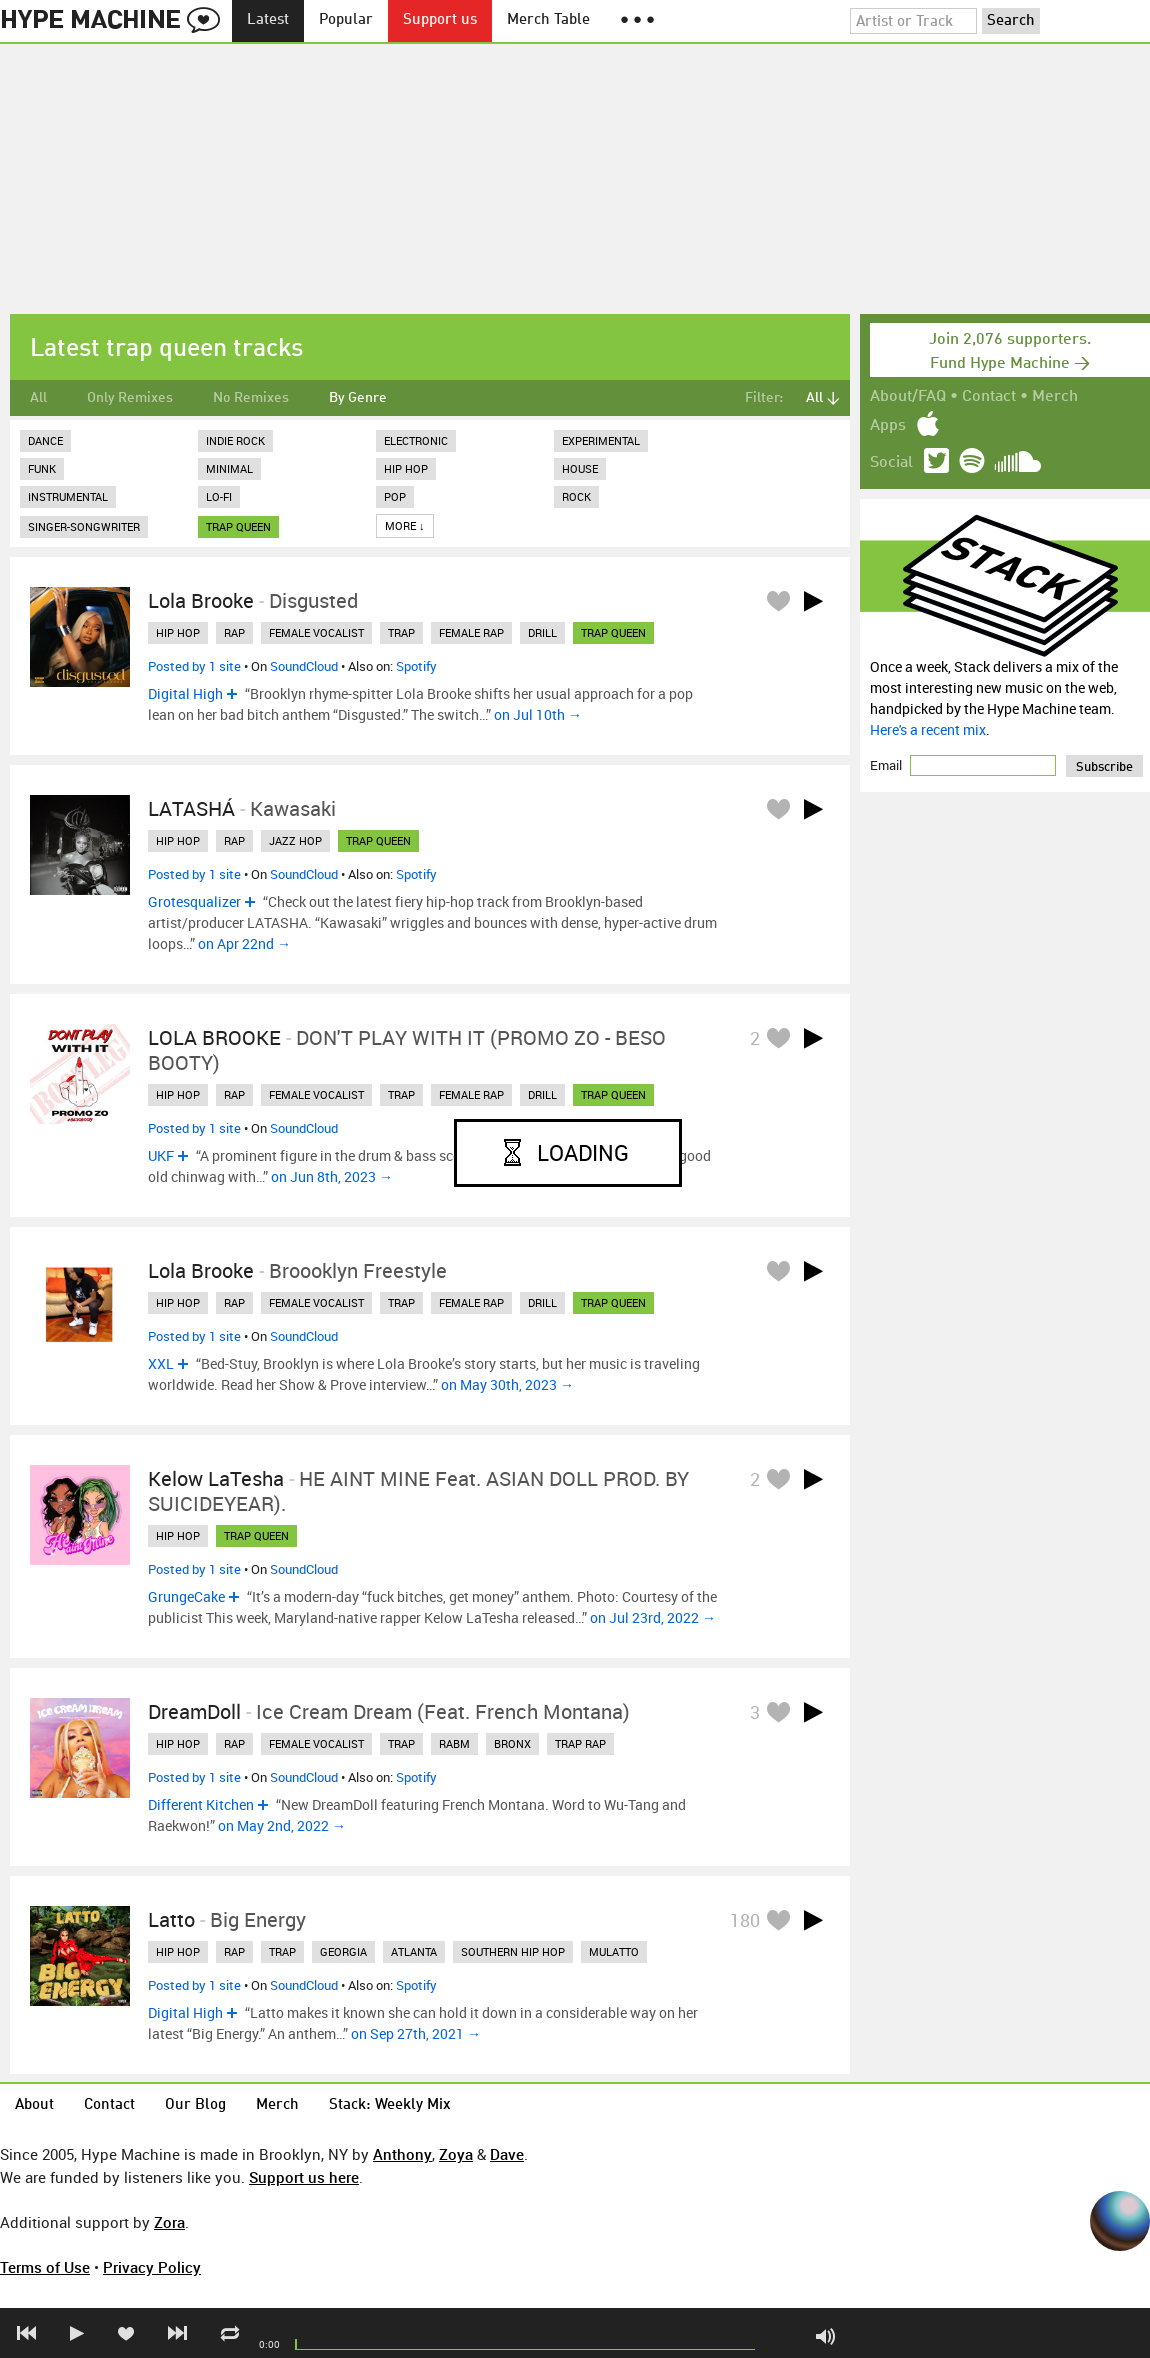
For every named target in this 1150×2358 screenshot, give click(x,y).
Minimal (229, 468)
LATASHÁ (191, 808)
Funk (42, 468)
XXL (161, 1363)
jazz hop (295, 840)
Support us (440, 20)
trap (401, 632)
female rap (471, 632)
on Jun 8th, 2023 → (332, 1176)
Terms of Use (45, 2267)
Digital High (185, 693)
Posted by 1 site (194, 666)
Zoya (456, 2154)
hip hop (178, 632)
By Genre (358, 398)
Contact (989, 397)
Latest (268, 20)
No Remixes (251, 398)
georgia (343, 1951)
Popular (346, 20)
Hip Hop (406, 468)
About (34, 2105)
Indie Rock (235, 440)
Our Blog (195, 2105)
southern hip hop (513, 1951)
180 (745, 1920)
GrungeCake (186, 1596)
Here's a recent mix (928, 729)
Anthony (402, 2154)
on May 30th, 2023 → (507, 1384)
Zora (169, 2222)
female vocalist (316, 632)
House (580, 468)
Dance (45, 440)
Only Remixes (130, 398)
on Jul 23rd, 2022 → (653, 1617)
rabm (454, 1743)
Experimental (601, 440)
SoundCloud (304, 666)
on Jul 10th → (538, 714)
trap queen (238, 526)
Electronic (416, 440)
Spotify (416, 666)
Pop (395, 496)
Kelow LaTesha (216, 1478)
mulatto (614, 1951)
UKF (161, 1155)
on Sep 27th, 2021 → (416, 2033)
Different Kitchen (201, 1804)
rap (234, 632)
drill (542, 632)
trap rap (580, 1743)
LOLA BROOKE (214, 1037)
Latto (171, 1919)
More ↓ (405, 525)
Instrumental (68, 496)
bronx (512, 1743)
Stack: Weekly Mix (390, 2105)
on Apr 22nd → (244, 943)
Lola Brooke (201, 600)
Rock (576, 496)
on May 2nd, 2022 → (282, 1825)
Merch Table (548, 20)
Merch (1055, 397)
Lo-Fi (219, 496)
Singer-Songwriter (84, 526)
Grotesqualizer (194, 901)
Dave (507, 2154)
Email (887, 765)
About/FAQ (908, 397)
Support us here (304, 2177)
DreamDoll (194, 1711)
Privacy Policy (152, 2267)
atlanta (414, 1951)
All (38, 398)
